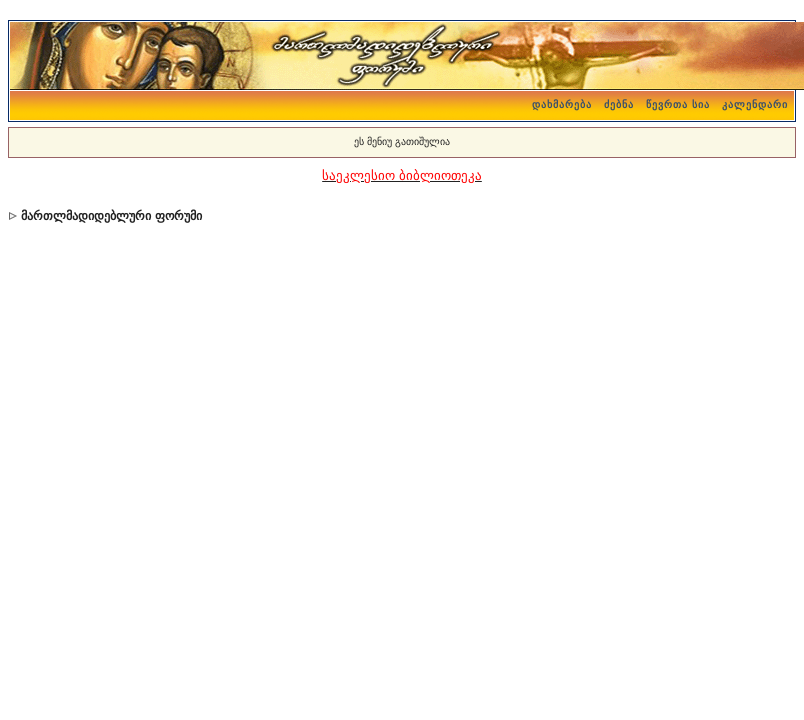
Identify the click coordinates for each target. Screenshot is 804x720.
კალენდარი (755, 104)
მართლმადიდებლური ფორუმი (111, 216)
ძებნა (619, 104)
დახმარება (562, 104)
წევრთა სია (678, 104)
